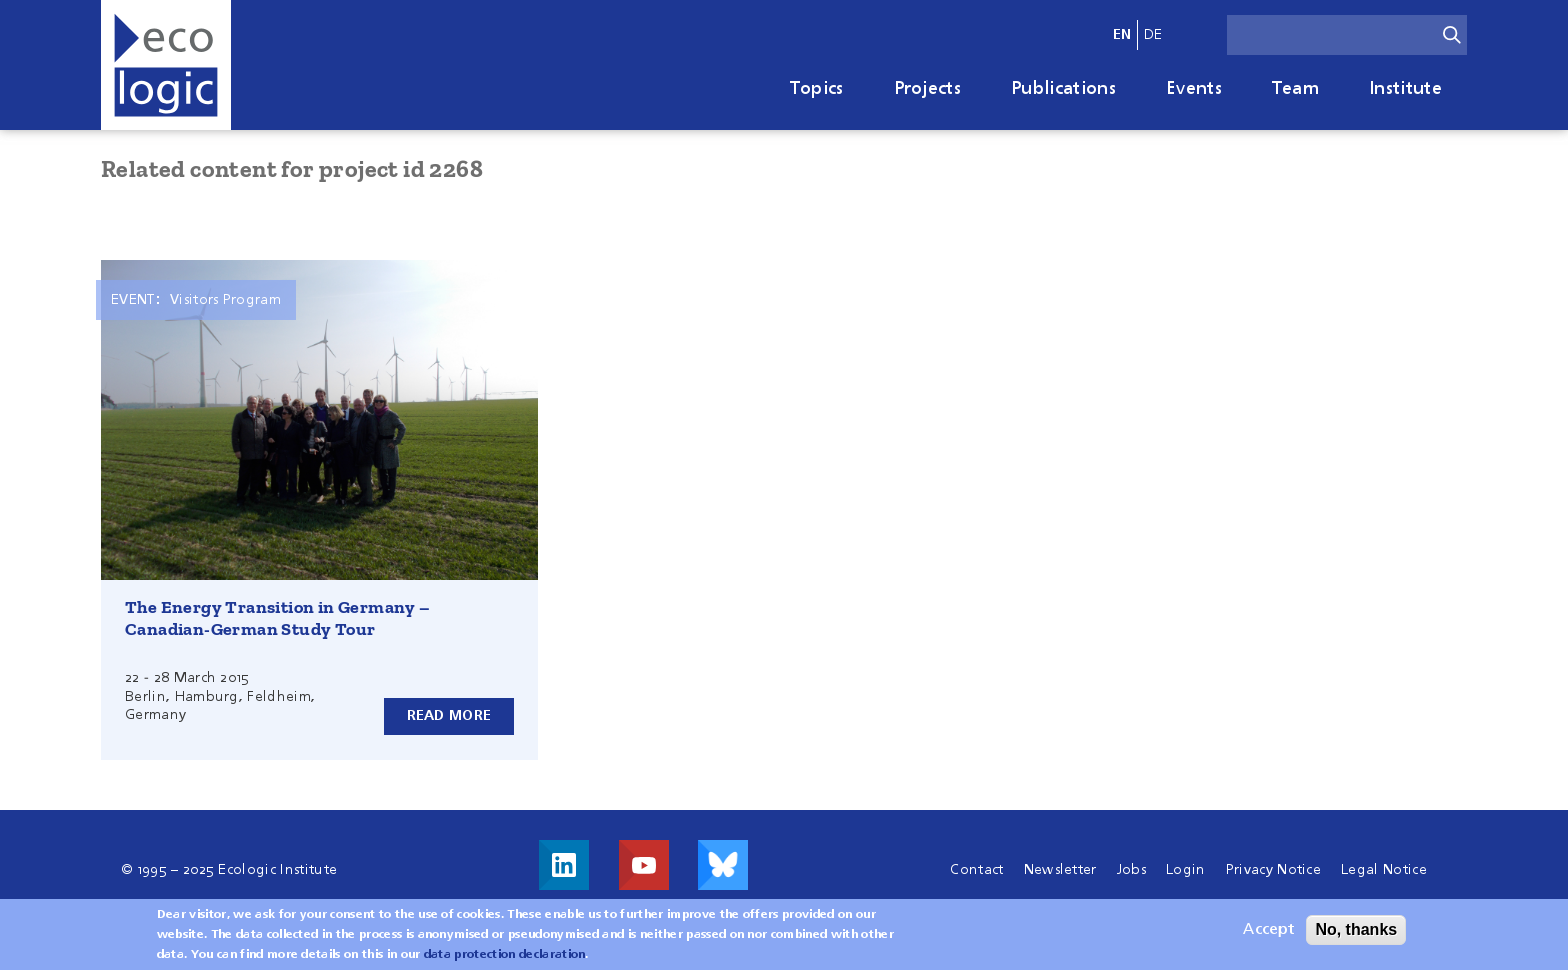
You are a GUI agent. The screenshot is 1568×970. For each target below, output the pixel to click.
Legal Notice (1384, 870)
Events (1194, 89)
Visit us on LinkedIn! (564, 865)
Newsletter (1060, 870)
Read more (449, 716)
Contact (976, 870)
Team (1295, 89)
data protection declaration (505, 955)
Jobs (1131, 870)
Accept (1268, 930)
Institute (1405, 89)
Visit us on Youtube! (644, 865)
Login (1186, 870)
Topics (817, 89)
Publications (1063, 89)
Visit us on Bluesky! (723, 865)
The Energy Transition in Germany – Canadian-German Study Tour (278, 618)
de (1153, 35)
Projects (928, 89)
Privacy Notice (1273, 870)
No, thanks (1356, 929)
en (1122, 35)
